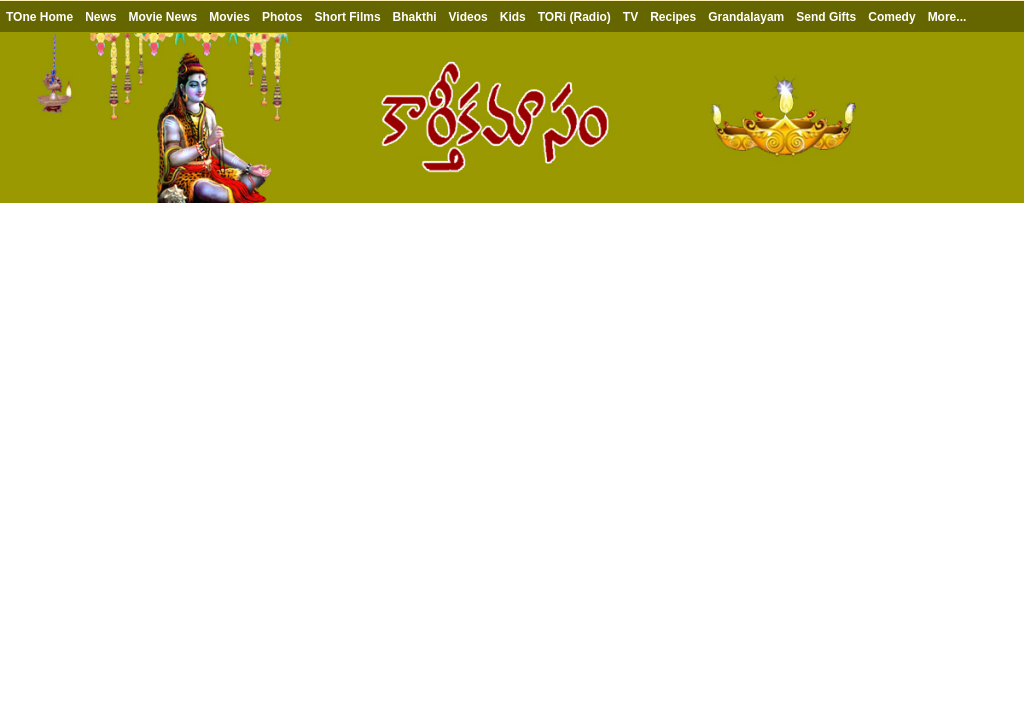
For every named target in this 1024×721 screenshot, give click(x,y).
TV (630, 17)
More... (947, 17)
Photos (282, 17)
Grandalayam (746, 17)
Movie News (162, 17)
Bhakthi (415, 17)
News (100, 17)
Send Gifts (826, 17)
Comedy (891, 17)
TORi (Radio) (574, 17)
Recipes (673, 17)
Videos (468, 17)
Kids (513, 17)
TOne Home (39, 17)
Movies (229, 17)
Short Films (348, 17)
